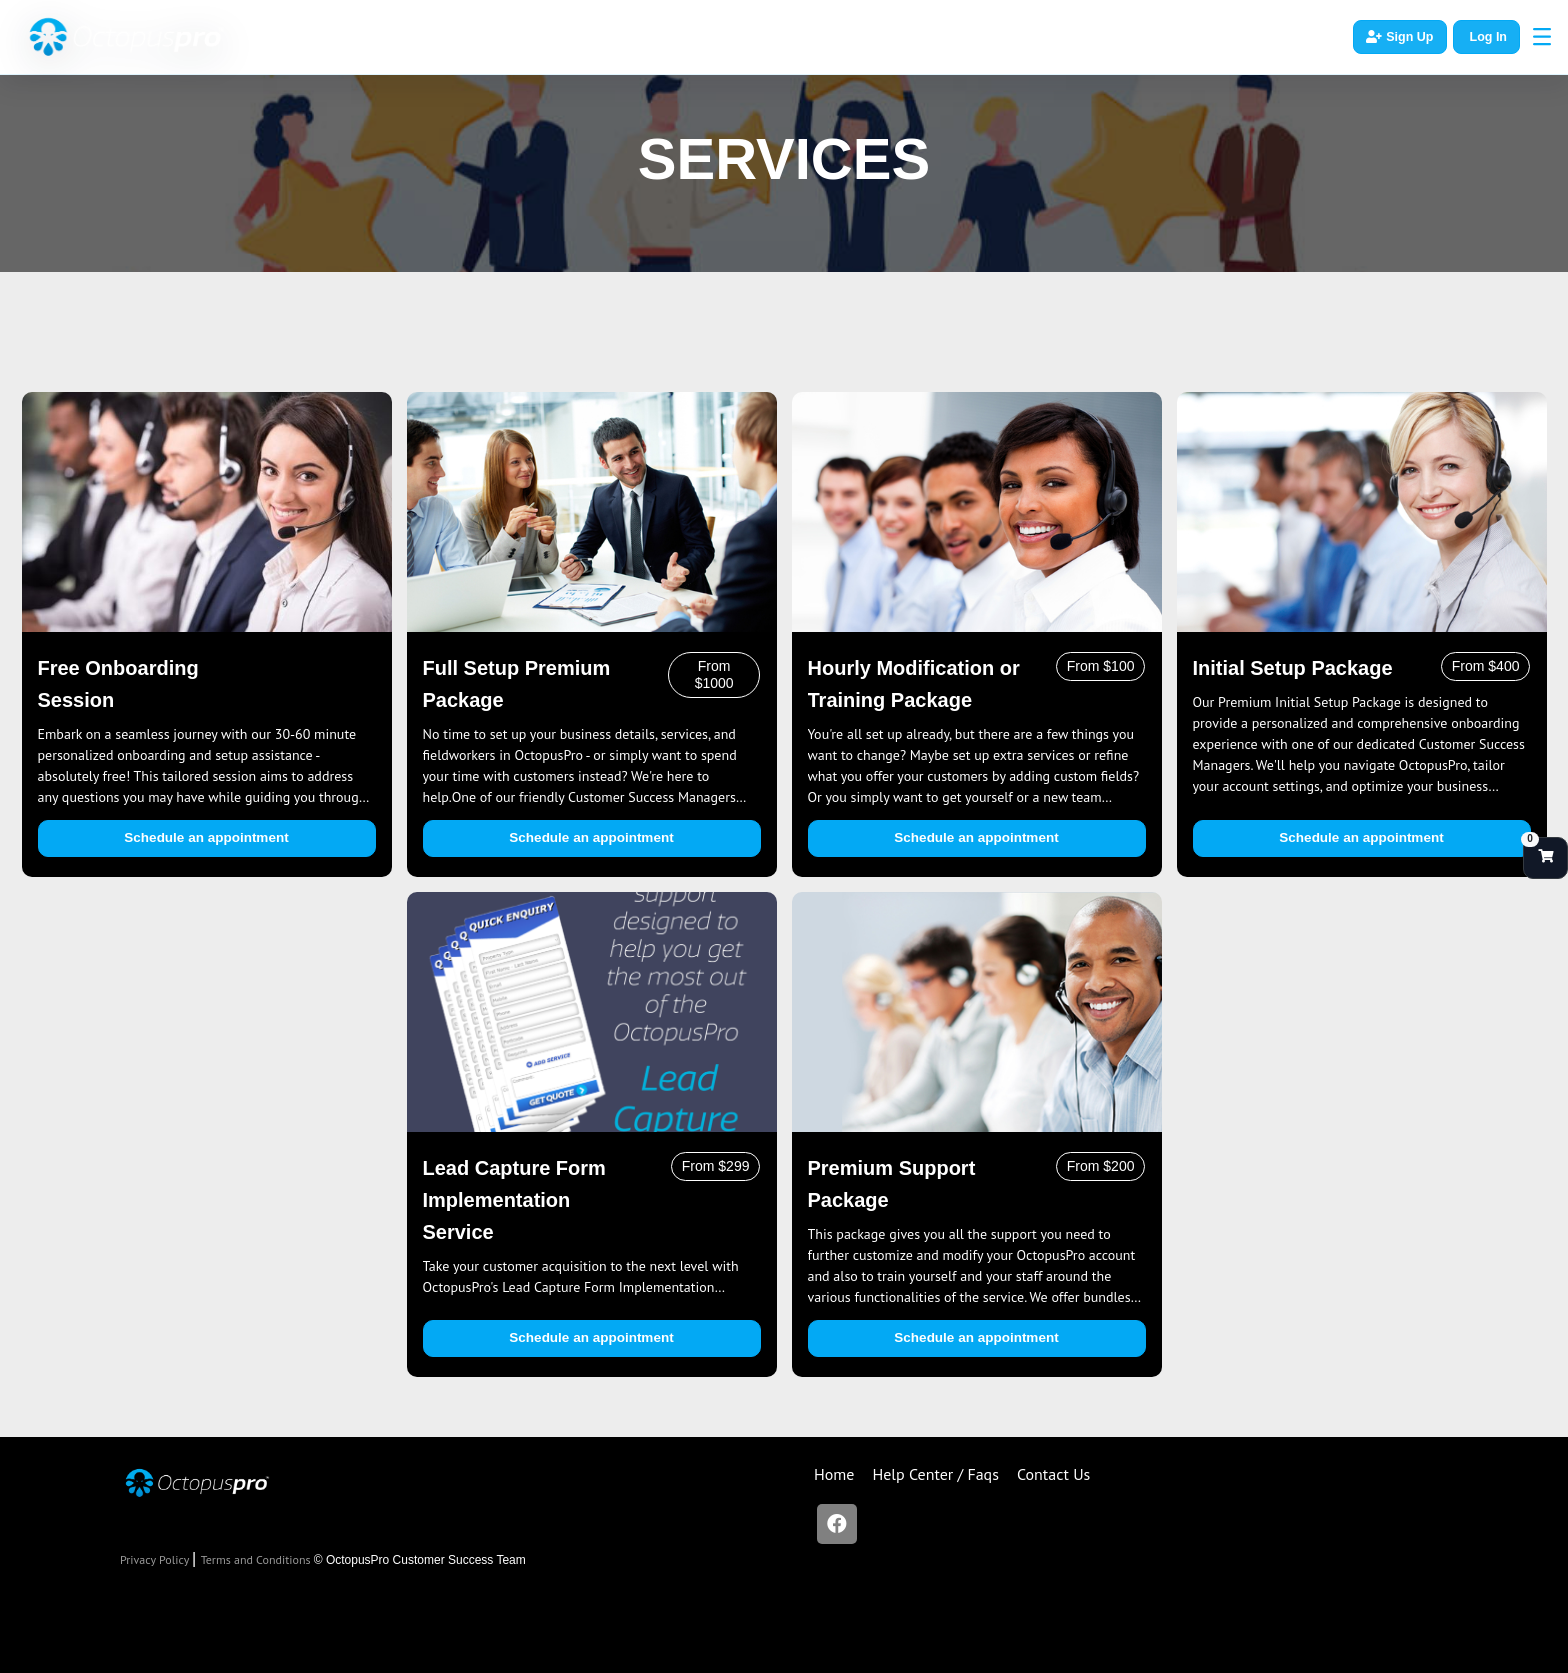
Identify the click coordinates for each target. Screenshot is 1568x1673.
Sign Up (1399, 37)
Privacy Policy (156, 1559)
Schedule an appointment (206, 837)
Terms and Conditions (257, 1559)
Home (834, 1474)
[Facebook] (837, 1524)
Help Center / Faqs (935, 1474)
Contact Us (1053, 1474)
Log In (1489, 37)
